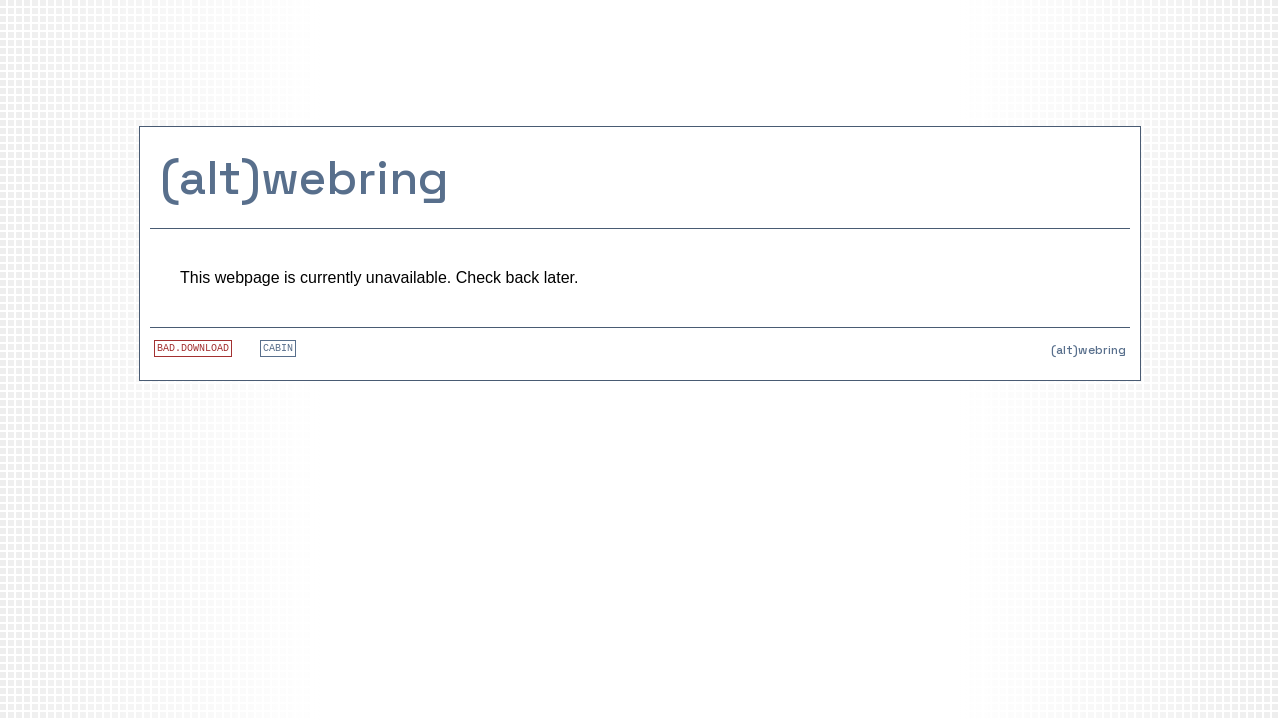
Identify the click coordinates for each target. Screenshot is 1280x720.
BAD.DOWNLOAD (193, 348)
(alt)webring (304, 177)
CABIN (278, 348)
